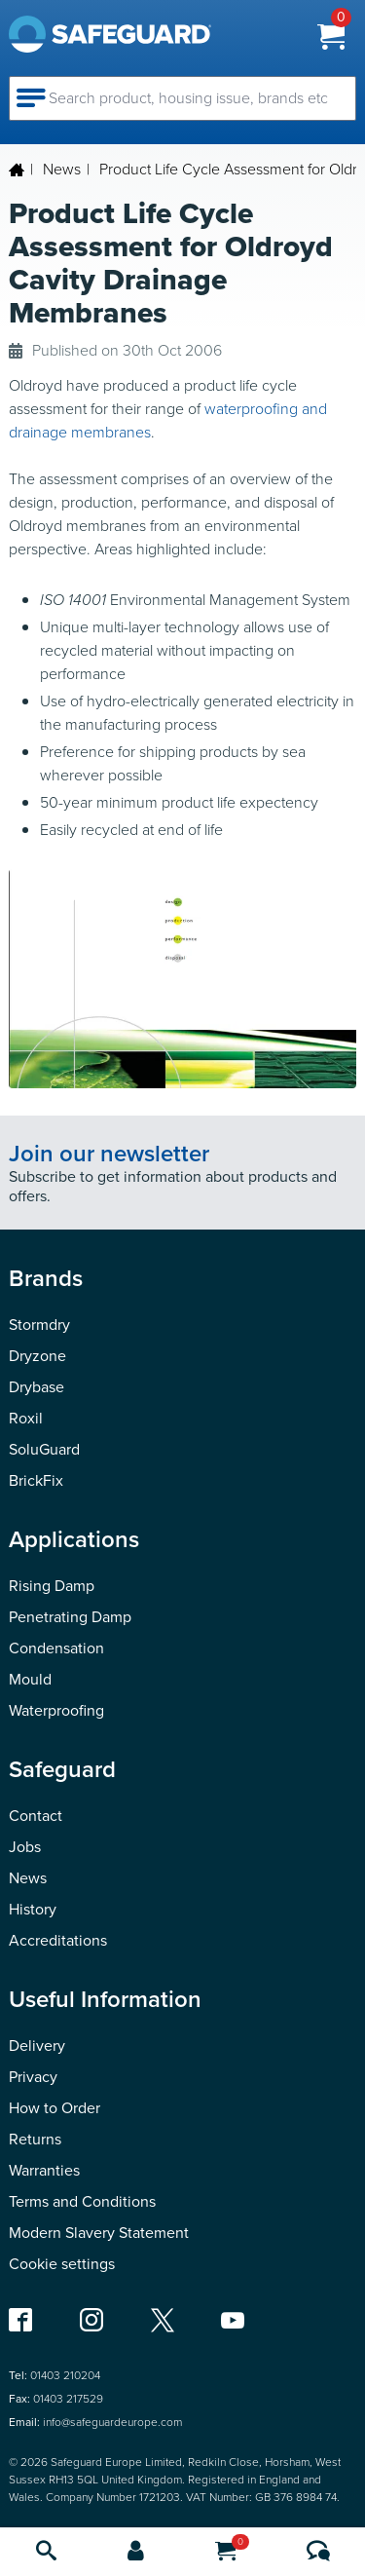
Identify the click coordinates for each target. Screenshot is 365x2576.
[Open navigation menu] (33, 95)
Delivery (37, 2045)
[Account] (136, 2552)
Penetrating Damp (70, 1617)
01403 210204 (65, 2375)
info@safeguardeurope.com (112, 2422)
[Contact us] (318, 2552)
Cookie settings (62, 2264)
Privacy (33, 2076)
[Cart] (225, 2552)
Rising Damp (51, 1585)
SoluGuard (44, 1449)
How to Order (54, 2108)
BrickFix (36, 1480)
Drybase (36, 1387)
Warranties (44, 2170)
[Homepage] (95, 34)
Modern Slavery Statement (99, 2232)
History (32, 1909)
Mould (30, 1679)
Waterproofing (56, 1710)
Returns (35, 2139)
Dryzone (37, 1356)
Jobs (25, 1847)
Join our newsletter (109, 1153)
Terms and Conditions (82, 2201)
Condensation (56, 1648)
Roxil (26, 1418)
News (62, 169)
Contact (35, 1815)
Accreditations (58, 1940)
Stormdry (39, 1324)
